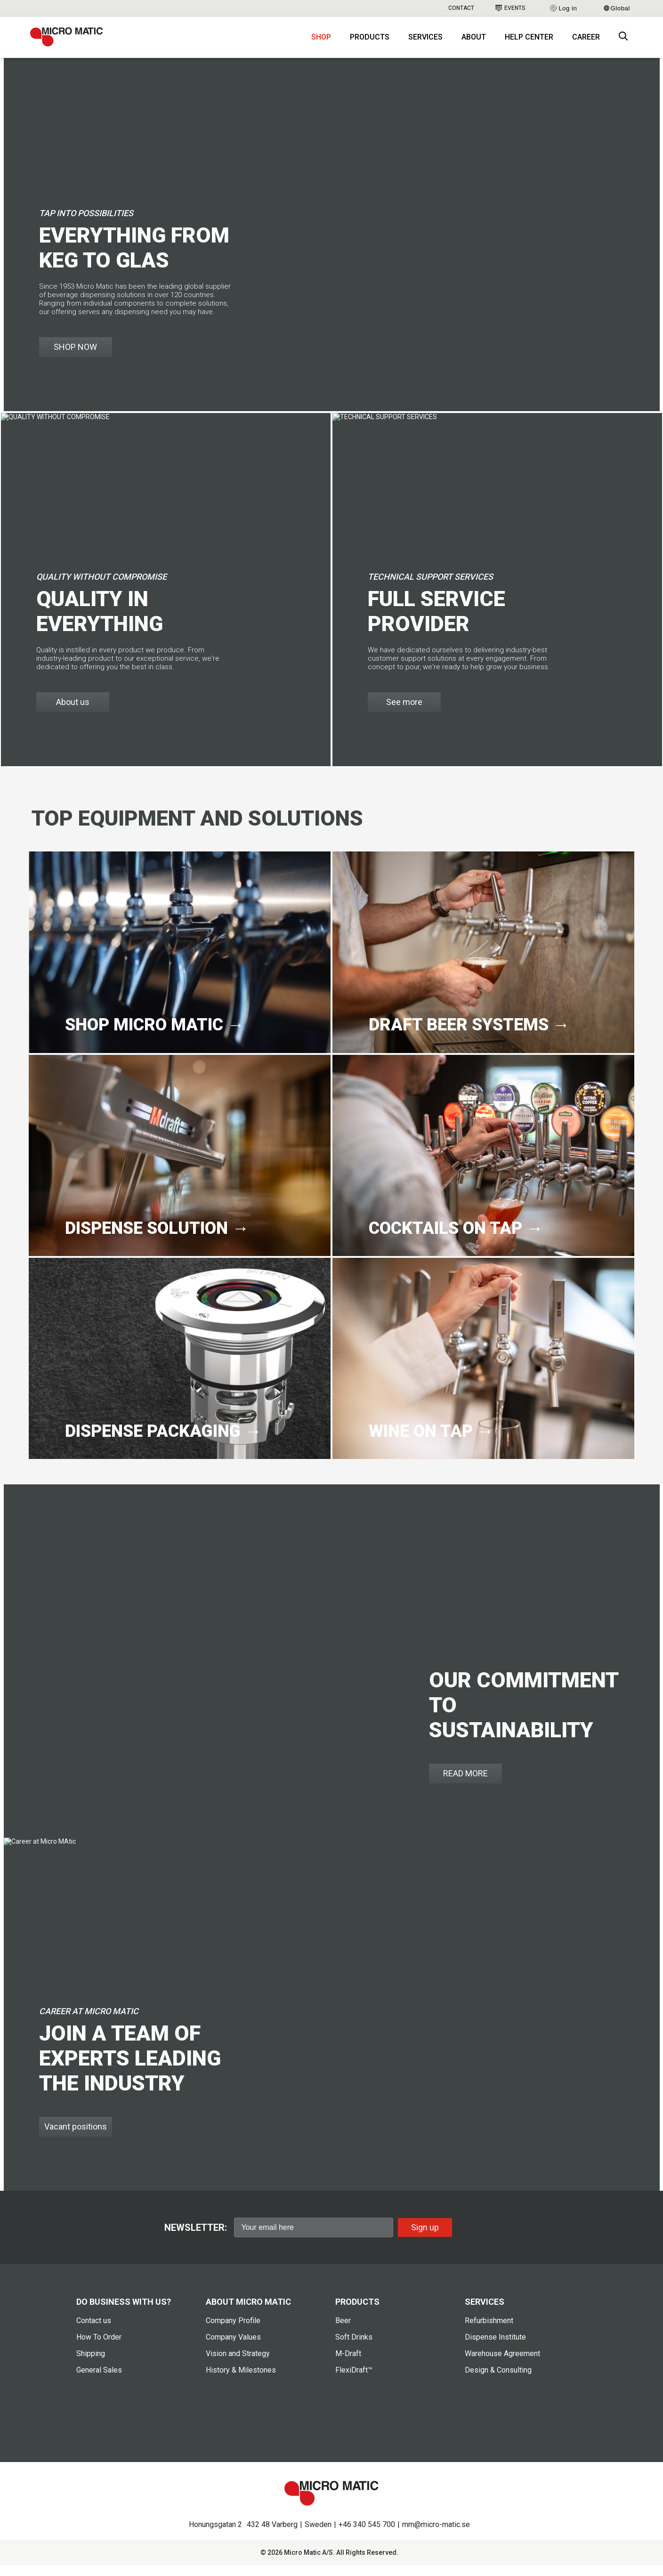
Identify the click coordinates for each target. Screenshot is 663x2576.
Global (617, 8)
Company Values (233, 2348)
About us (72, 713)
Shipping (90, 2364)
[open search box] (623, 42)
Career (586, 42)
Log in (563, 8)
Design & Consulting (498, 2381)
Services (425, 42)
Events (510, 8)
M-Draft (348, 2364)
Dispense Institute (495, 2348)
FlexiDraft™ (353, 2381)
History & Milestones (241, 2381)
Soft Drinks (353, 2348)
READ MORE (465, 1785)
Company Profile (233, 2331)
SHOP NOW (75, 358)
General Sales (99, 2381)
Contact (461, 8)
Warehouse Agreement (502, 2364)
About (473, 42)
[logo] (75, 42)
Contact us (93, 2331)
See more (404, 713)
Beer (343, 2331)
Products (369, 42)
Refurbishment (489, 2331)
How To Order (98, 2348)
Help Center (529, 42)
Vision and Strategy (238, 2364)
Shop (321, 42)
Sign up (425, 2238)
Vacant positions (75, 2138)
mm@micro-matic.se (436, 2535)
